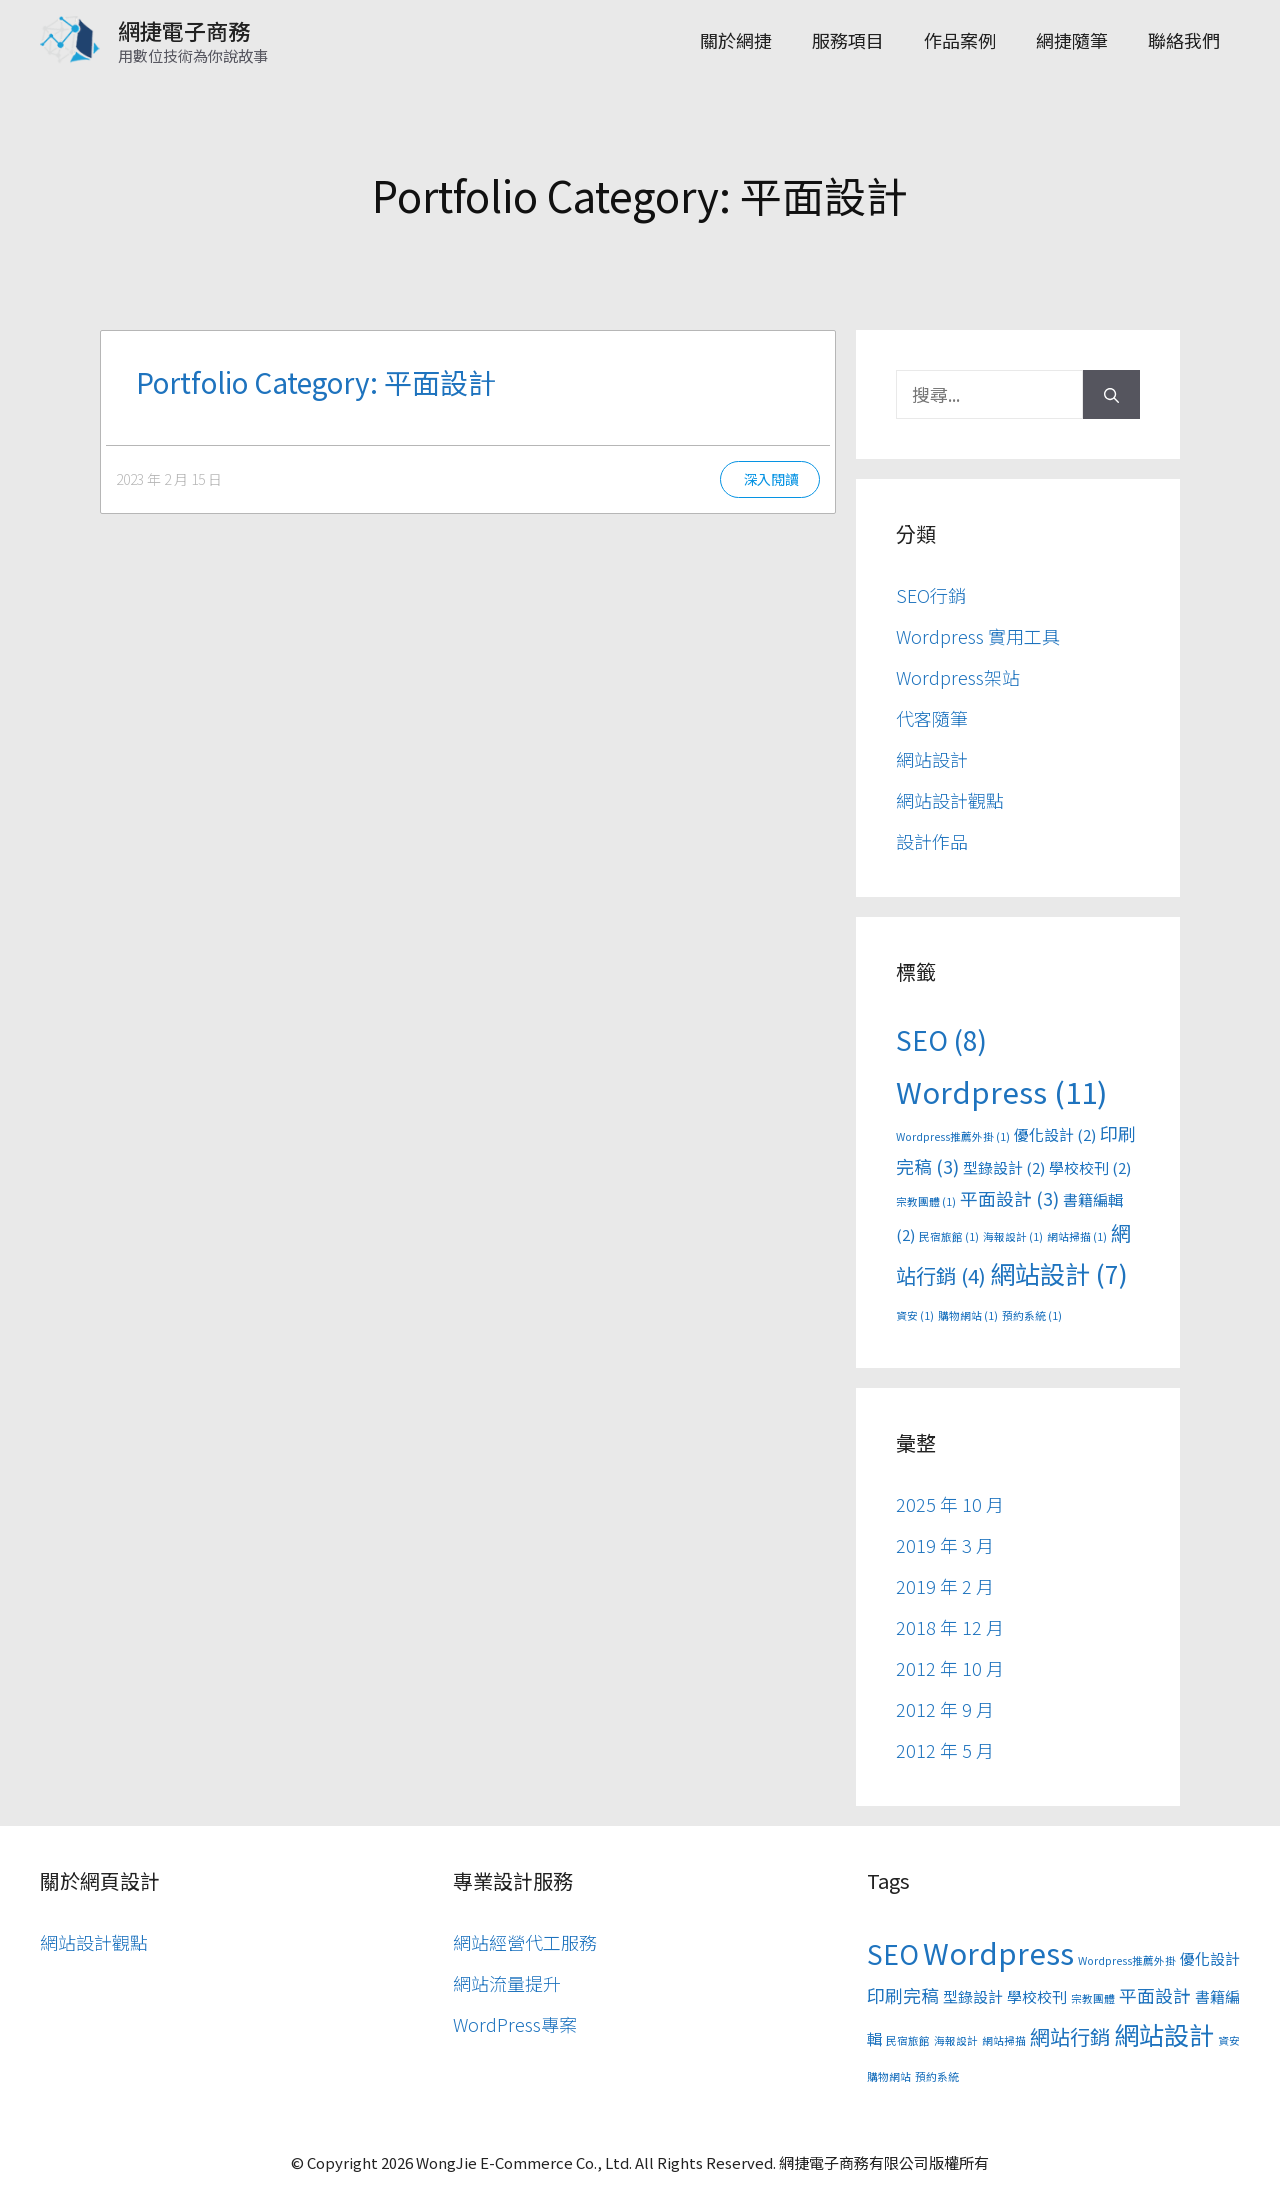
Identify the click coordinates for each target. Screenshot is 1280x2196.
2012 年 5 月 (945, 1750)
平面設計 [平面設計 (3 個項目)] (1009, 1198)
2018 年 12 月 (950, 1627)
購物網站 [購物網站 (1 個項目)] (968, 1315)
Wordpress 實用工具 (978, 636)
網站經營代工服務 (525, 1942)
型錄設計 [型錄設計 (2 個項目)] (1004, 1167)
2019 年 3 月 (945, 1545)
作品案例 (960, 40)
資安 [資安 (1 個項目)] (915, 1315)
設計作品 (932, 841)
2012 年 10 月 (950, 1668)
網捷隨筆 (1072, 40)
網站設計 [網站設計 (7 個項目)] (1059, 1273)
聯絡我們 (1184, 40)
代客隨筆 (932, 718)
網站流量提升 (507, 1983)
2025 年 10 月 (950, 1504)
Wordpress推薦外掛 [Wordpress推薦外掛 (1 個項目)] (953, 1136)
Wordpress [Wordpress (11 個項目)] (1001, 1091)
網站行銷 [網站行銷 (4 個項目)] (1070, 2036)
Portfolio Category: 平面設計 (316, 382)
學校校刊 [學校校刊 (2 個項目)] (1090, 1167)
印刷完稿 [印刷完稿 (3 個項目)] (903, 1995)
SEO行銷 (931, 595)
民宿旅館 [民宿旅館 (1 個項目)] (949, 1236)
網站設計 (932, 759)
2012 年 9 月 (945, 1709)
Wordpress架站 (958, 677)
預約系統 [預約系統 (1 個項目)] (1032, 1315)
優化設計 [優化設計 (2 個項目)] (1055, 1134)
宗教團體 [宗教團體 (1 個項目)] (926, 1201)
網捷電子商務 (184, 30)
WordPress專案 (515, 2024)
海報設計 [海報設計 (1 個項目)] (1013, 1236)
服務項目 (848, 40)
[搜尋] (1111, 394)
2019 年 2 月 (945, 1586)
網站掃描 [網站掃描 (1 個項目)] (1077, 1236)
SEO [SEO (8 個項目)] (941, 1040)
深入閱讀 (771, 479)
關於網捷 (736, 40)
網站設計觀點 (950, 800)
